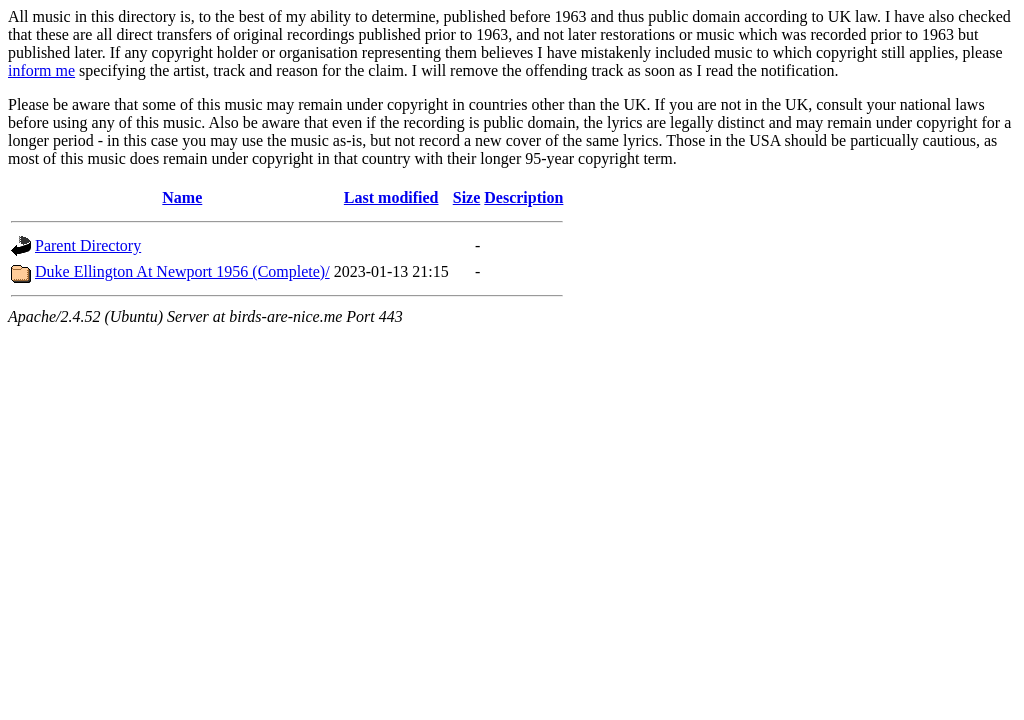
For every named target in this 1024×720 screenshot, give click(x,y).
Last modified (391, 197)
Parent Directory (88, 245)
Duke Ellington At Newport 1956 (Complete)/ (182, 271)
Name (182, 197)
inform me (41, 70)
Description (523, 197)
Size (467, 197)
